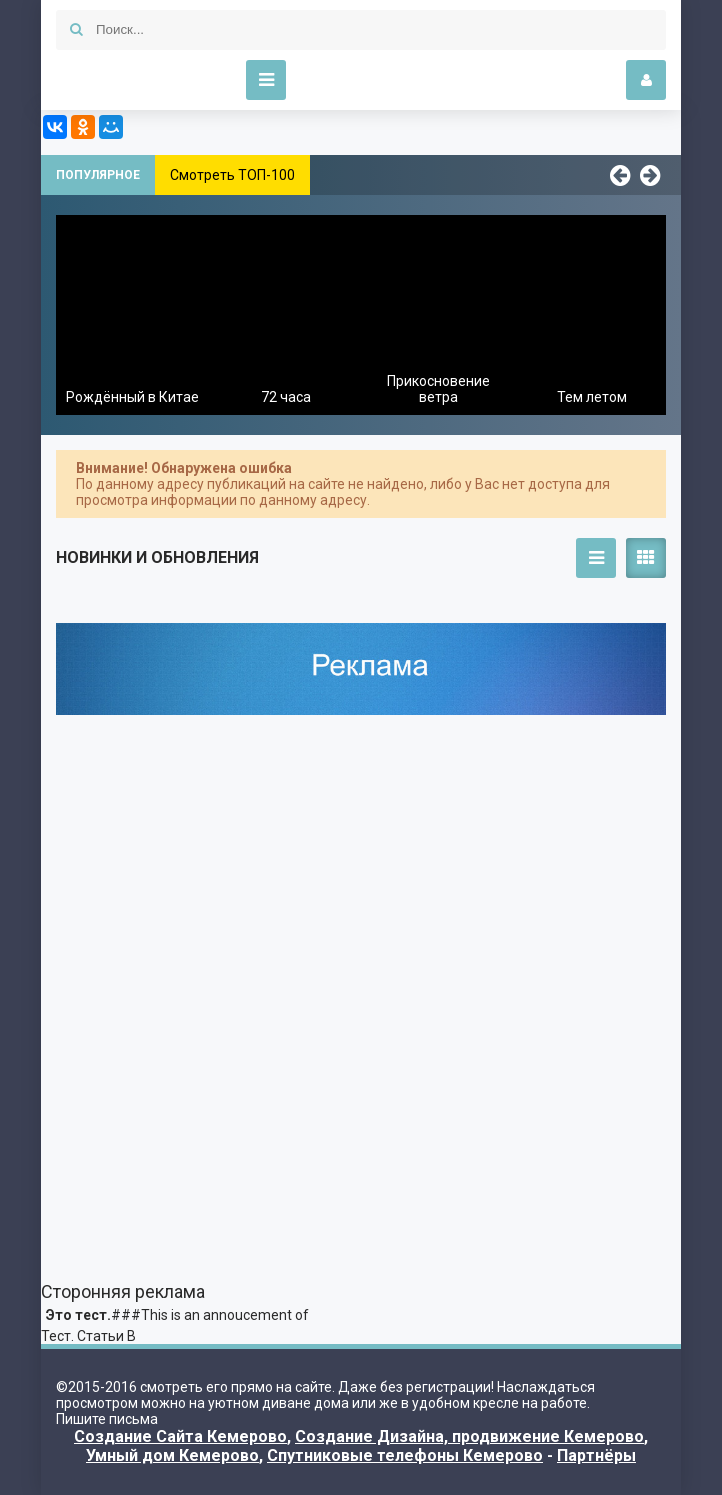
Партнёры (596, 1455)
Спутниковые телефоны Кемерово (405, 1455)
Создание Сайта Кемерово (180, 1436)
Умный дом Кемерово (172, 1455)
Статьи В (106, 1336)
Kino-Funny (136, 80)
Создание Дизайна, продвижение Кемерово (469, 1436)
